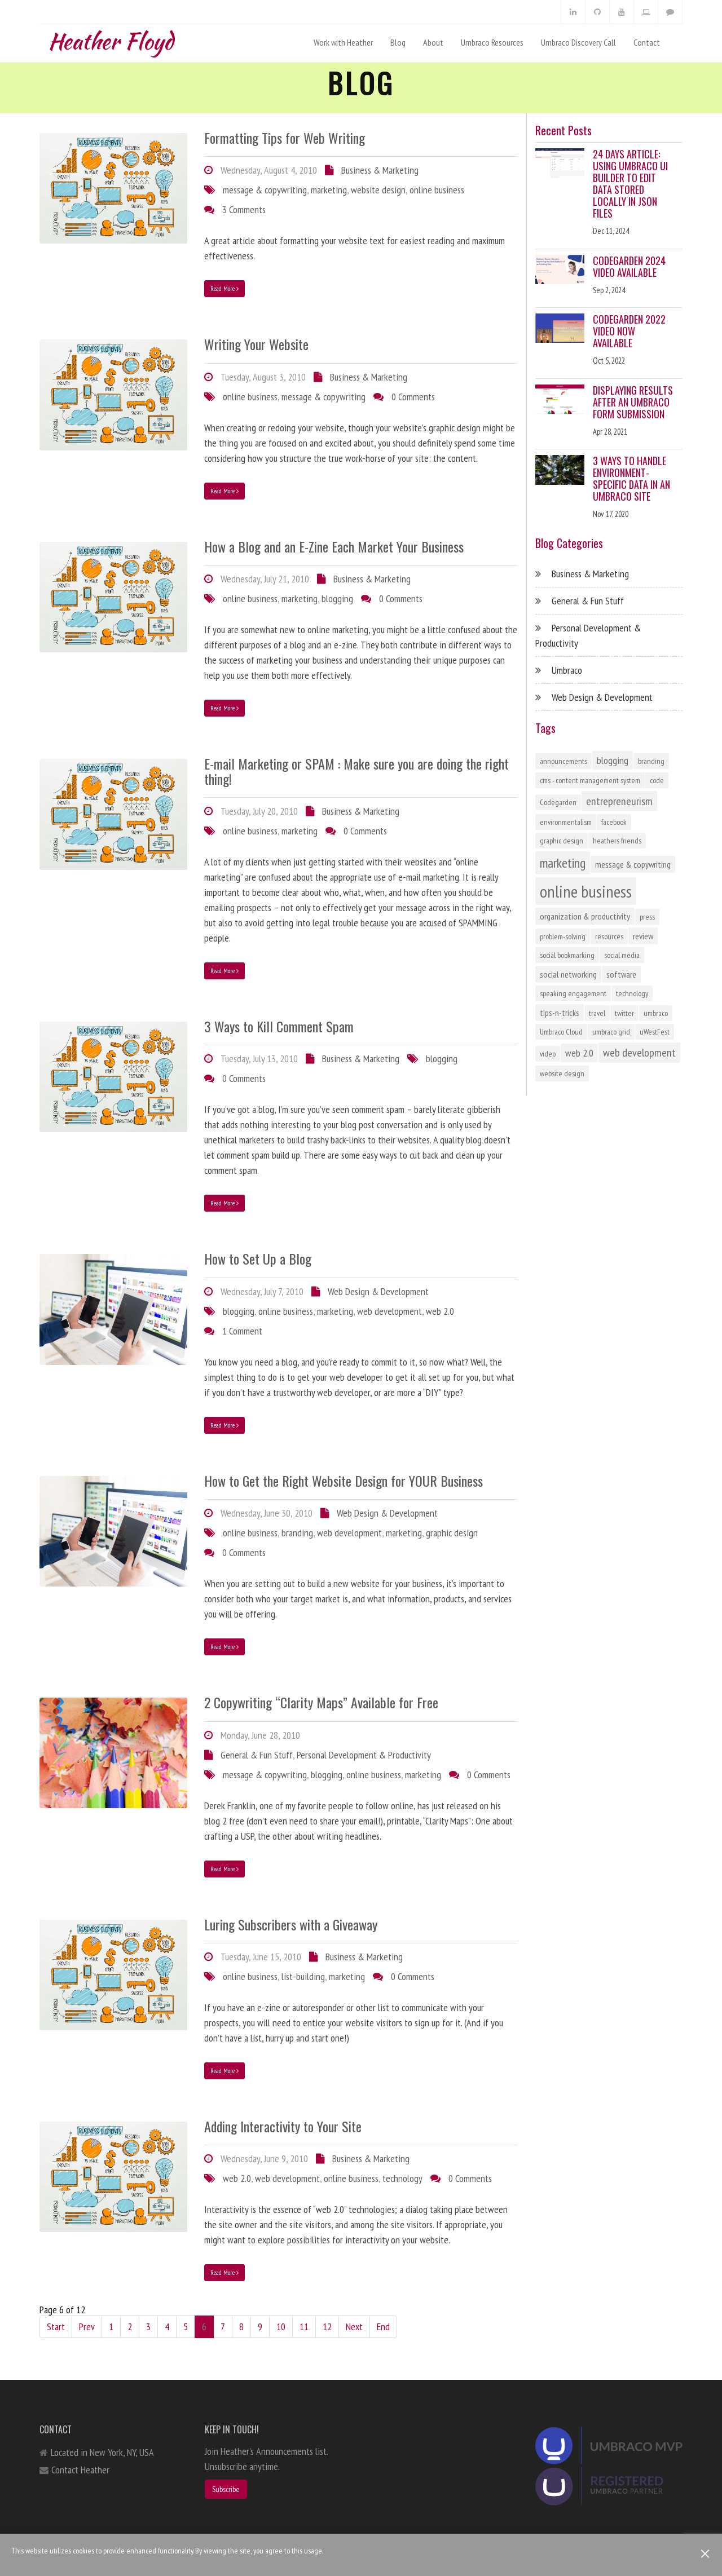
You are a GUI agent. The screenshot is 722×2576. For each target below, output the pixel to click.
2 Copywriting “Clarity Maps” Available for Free (321, 1702)
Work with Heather (343, 42)
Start (56, 2326)
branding (297, 1532)
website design (378, 189)
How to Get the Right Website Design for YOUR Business (343, 1480)
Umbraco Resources (492, 42)
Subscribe (226, 2489)
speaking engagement (573, 993)
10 (280, 2326)
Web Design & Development (378, 1291)
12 (327, 2326)
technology (402, 2178)
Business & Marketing (380, 170)
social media (622, 955)
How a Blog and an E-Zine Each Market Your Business (334, 546)
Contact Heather (80, 2469)
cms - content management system (590, 780)
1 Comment (242, 1330)
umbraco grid (611, 1032)
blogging (337, 598)
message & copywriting (265, 189)
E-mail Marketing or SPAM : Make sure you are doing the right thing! (356, 770)
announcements (563, 761)
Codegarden (558, 802)
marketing (329, 189)
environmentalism (566, 822)
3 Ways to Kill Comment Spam (279, 1026)
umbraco (656, 1013)
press (647, 917)
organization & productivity (585, 916)
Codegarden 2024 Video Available (629, 266)
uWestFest (655, 1032)
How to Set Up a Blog (257, 1258)
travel (597, 1013)
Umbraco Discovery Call (578, 42)
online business (437, 189)
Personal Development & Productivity (364, 1754)
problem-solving (562, 936)
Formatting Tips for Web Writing (284, 137)
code (657, 780)
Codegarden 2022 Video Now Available (629, 331)
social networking (568, 974)
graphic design (452, 1532)
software (621, 974)
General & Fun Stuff (257, 1754)
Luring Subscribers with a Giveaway (290, 1924)
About (433, 42)
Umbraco (567, 670)
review (643, 936)
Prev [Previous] (87, 2326)
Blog (398, 42)
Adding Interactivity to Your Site (283, 2126)
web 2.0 (440, 1311)
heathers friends (617, 841)
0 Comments (413, 396)
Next (354, 2326)
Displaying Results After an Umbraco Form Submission (633, 402)
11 (304, 2326)
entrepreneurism (619, 801)
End (383, 2326)
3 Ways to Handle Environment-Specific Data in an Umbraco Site (631, 478)
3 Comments (244, 209)
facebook (614, 822)
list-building (303, 1976)
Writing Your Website (256, 344)
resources (609, 936)
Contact (646, 42)
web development (389, 1311)
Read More (224, 288)
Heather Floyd (110, 38)
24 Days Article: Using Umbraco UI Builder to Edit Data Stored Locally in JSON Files (630, 183)
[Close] (705, 2554)
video (548, 1054)
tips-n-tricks (559, 1012)
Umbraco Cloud (561, 1032)
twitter (624, 1013)
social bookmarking (567, 955)
